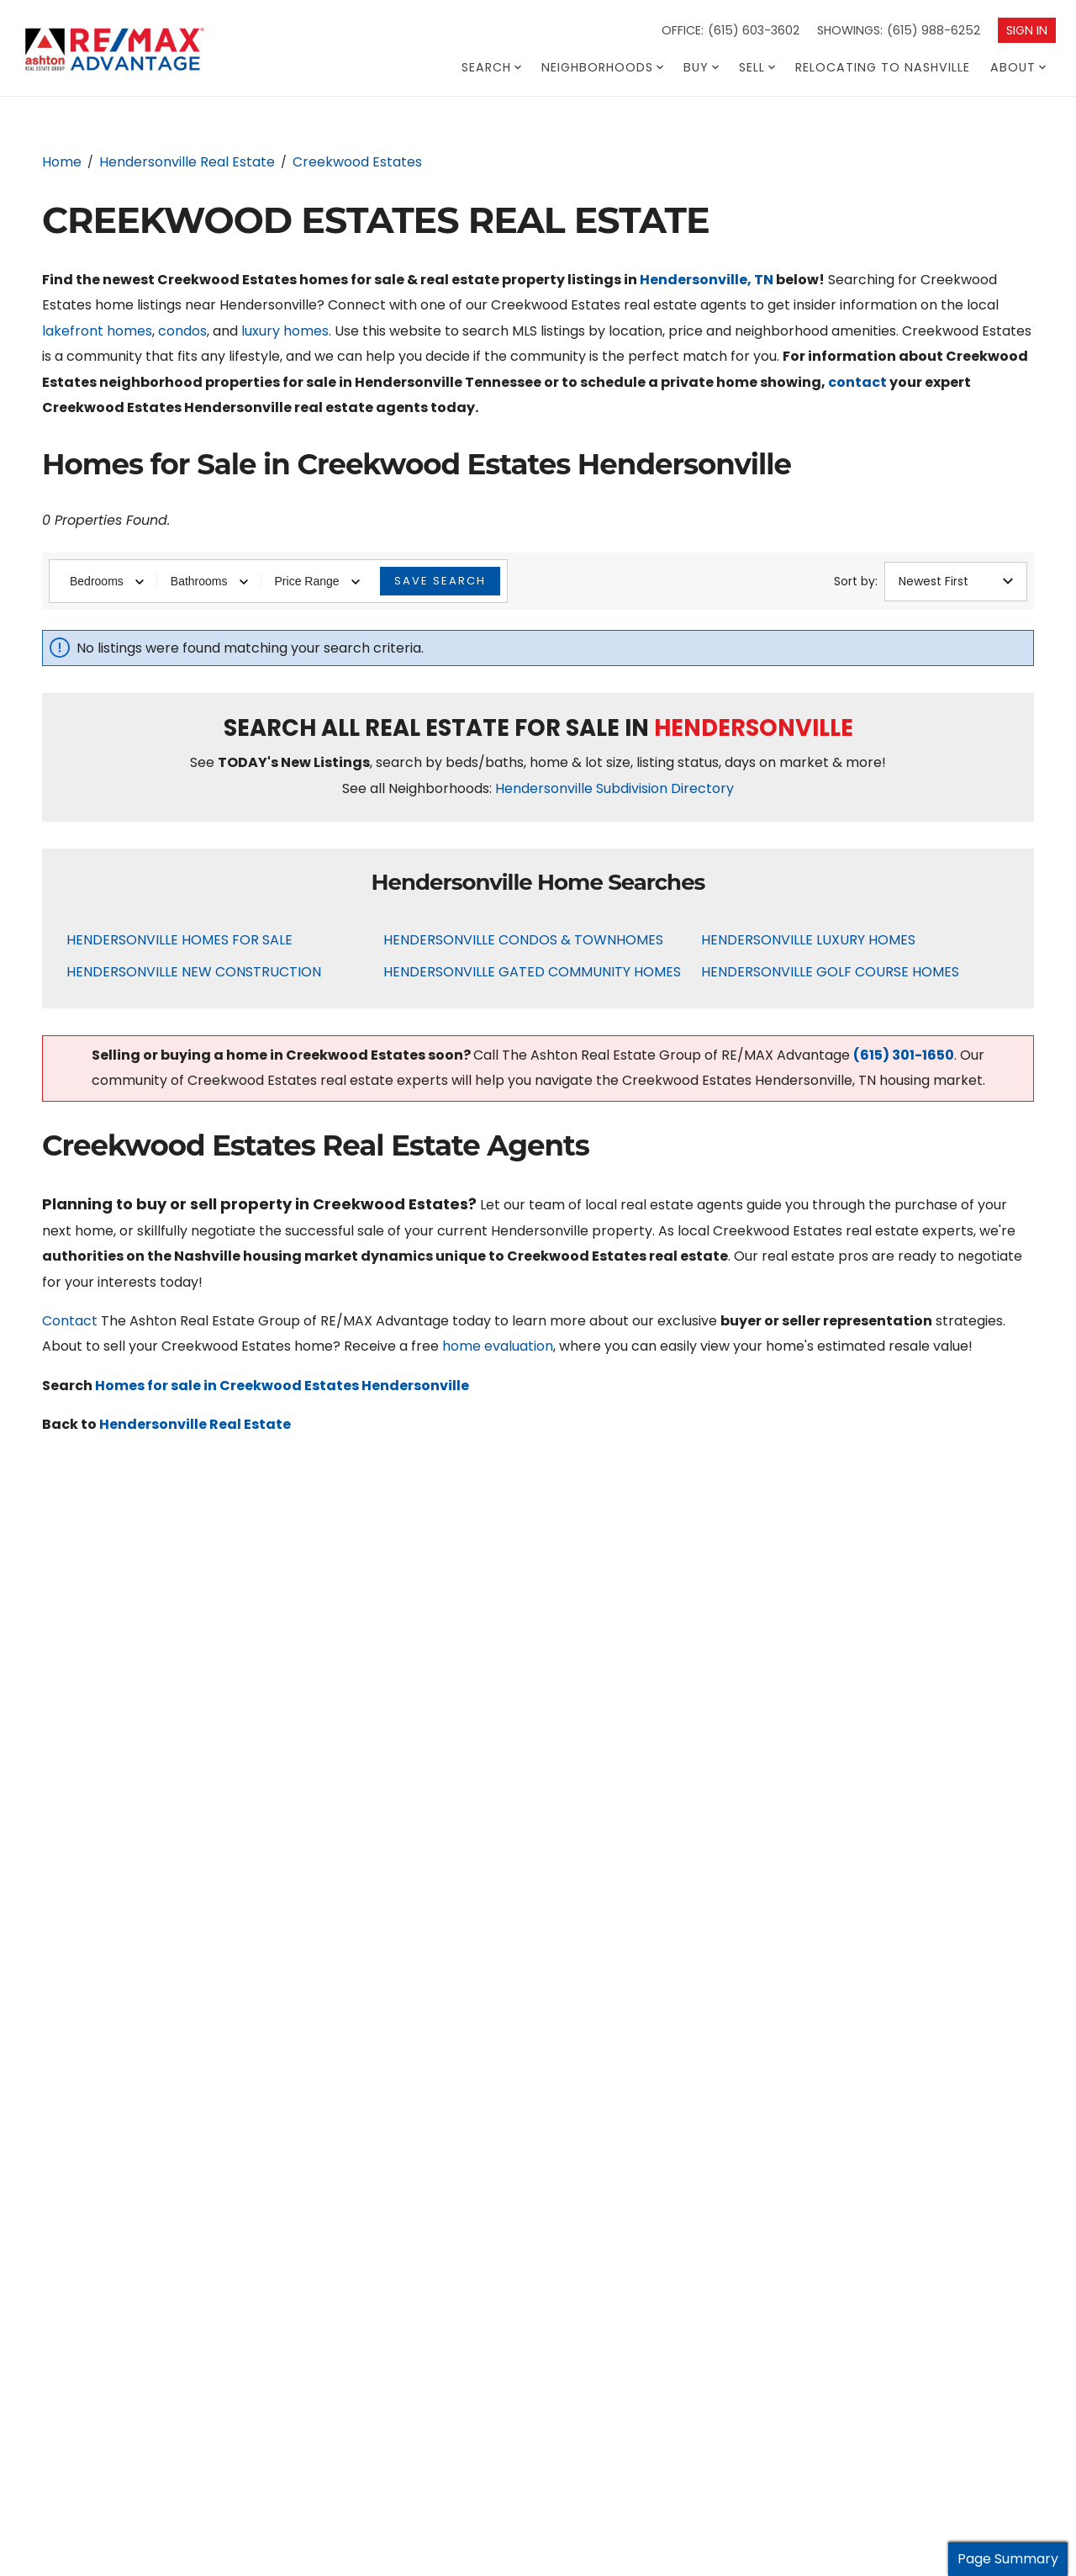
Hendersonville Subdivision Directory (614, 788)
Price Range (317, 581)
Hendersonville (753, 727)
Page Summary (1007, 2558)
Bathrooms (209, 581)
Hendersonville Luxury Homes (808, 939)
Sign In (1026, 30)
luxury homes (285, 331)
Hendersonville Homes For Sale (179, 939)
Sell (757, 67)
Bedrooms (107, 581)
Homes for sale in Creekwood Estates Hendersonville (282, 1385)
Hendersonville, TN (706, 279)
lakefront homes (97, 331)
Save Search (440, 581)
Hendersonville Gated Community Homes (532, 971)
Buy (701, 67)
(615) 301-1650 (903, 1055)
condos (182, 331)
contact (857, 382)
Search (491, 67)
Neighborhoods (602, 67)
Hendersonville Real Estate (195, 1424)
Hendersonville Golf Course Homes (830, 971)
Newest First (956, 581)
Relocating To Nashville (882, 67)
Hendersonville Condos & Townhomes (523, 939)
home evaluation (497, 1346)
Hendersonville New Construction (193, 971)
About (1018, 67)
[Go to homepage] (146, 50)
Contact (70, 1320)
